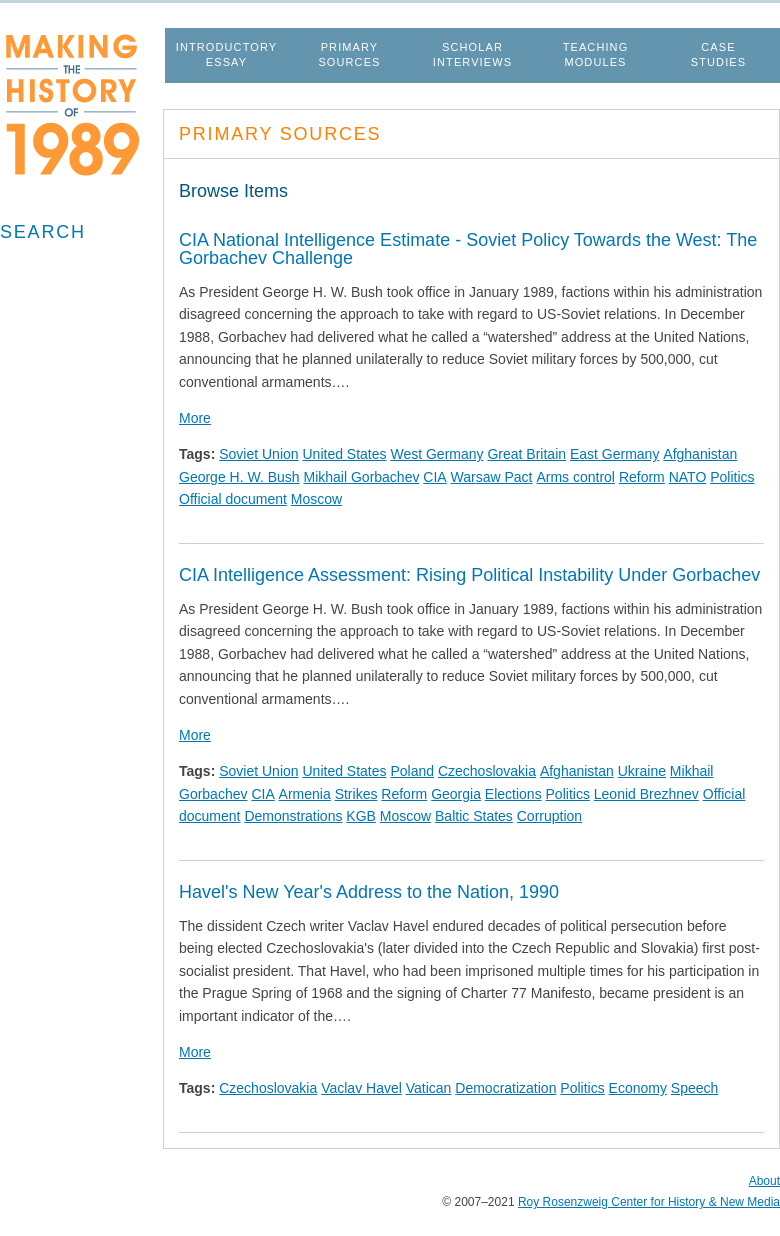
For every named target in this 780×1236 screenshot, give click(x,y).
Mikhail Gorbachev (362, 477)
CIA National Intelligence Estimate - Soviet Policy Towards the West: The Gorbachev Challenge (468, 249)
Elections (513, 794)
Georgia (456, 794)
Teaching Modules (596, 54)
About (764, 1181)
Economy (638, 1088)
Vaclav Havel (361, 1088)
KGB (361, 816)
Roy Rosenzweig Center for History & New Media (649, 1202)
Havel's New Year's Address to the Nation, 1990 (369, 892)
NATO (688, 477)
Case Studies (718, 54)
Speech (694, 1088)
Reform (642, 477)
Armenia (305, 794)
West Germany (436, 454)
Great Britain (526, 454)
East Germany (614, 454)
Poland (412, 771)
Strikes (356, 794)
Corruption (549, 816)
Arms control (575, 477)
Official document (233, 499)
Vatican (429, 1088)
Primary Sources (349, 54)
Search (43, 232)
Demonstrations (293, 816)
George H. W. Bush (239, 477)
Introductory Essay (226, 54)
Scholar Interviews (472, 54)
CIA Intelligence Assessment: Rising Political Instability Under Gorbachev (469, 575)
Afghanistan (700, 454)
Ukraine (642, 771)
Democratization (505, 1088)
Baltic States (474, 816)
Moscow (316, 499)
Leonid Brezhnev (646, 794)
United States (344, 454)
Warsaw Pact (492, 477)
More (195, 418)
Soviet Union (258, 454)
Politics (732, 477)
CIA (434, 477)
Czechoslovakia (487, 771)
